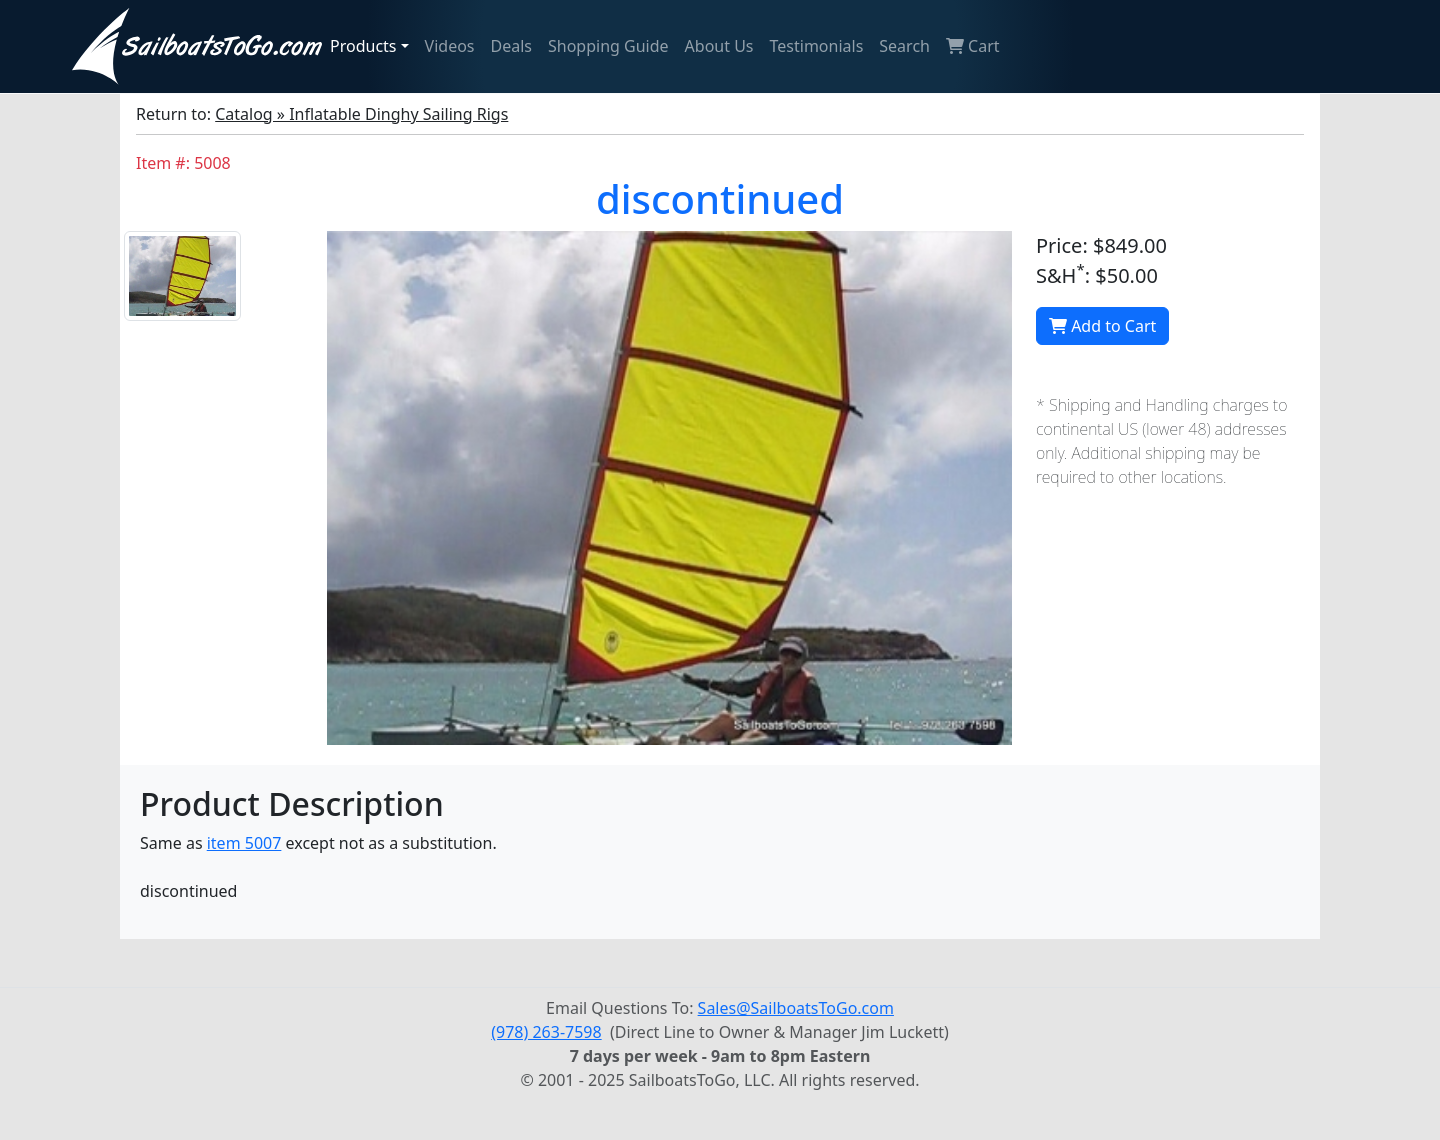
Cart (973, 46)
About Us (719, 46)
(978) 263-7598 (546, 1032)
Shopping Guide (608, 46)
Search (904, 46)
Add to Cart (1102, 326)
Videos (450, 46)
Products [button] (363, 46)
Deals (511, 46)
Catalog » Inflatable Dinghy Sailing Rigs (361, 114)
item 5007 (244, 843)
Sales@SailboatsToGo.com (796, 1008)
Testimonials (817, 46)
